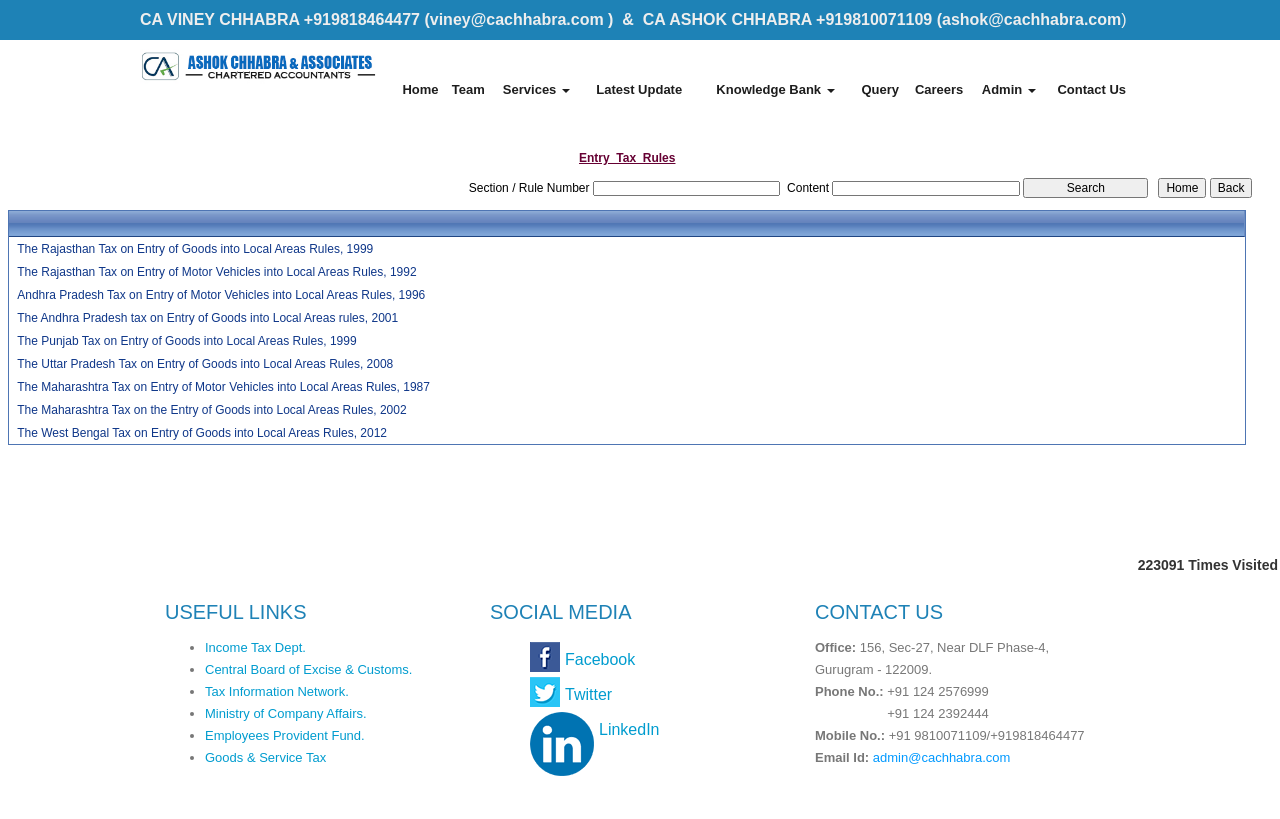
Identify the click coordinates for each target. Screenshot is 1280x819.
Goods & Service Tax (265, 757)
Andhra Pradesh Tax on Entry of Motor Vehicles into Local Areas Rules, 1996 (221, 295)
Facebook (600, 659)
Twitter (588, 694)
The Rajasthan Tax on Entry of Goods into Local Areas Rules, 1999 (195, 249)
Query (880, 89)
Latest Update (639, 89)
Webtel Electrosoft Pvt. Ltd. (1050, 797)
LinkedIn (629, 729)
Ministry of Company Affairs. (286, 713)
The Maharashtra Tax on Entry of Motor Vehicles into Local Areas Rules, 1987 (223, 387)
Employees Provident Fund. (285, 735)
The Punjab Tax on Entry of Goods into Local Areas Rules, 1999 (186, 341)
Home (420, 89)
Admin (1009, 89)
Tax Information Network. (277, 691)
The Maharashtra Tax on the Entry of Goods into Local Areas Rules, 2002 (211, 410)
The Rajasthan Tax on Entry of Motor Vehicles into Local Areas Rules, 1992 (216, 272)
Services (536, 89)
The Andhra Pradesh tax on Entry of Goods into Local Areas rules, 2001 (207, 318)
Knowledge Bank (775, 89)
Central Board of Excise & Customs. (308, 669)
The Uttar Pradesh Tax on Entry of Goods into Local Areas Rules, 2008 (205, 364)
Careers (939, 89)
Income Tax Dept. (255, 647)
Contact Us (1091, 89)
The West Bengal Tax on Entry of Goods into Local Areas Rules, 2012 (202, 433)
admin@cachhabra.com (941, 757)
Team (468, 89)
